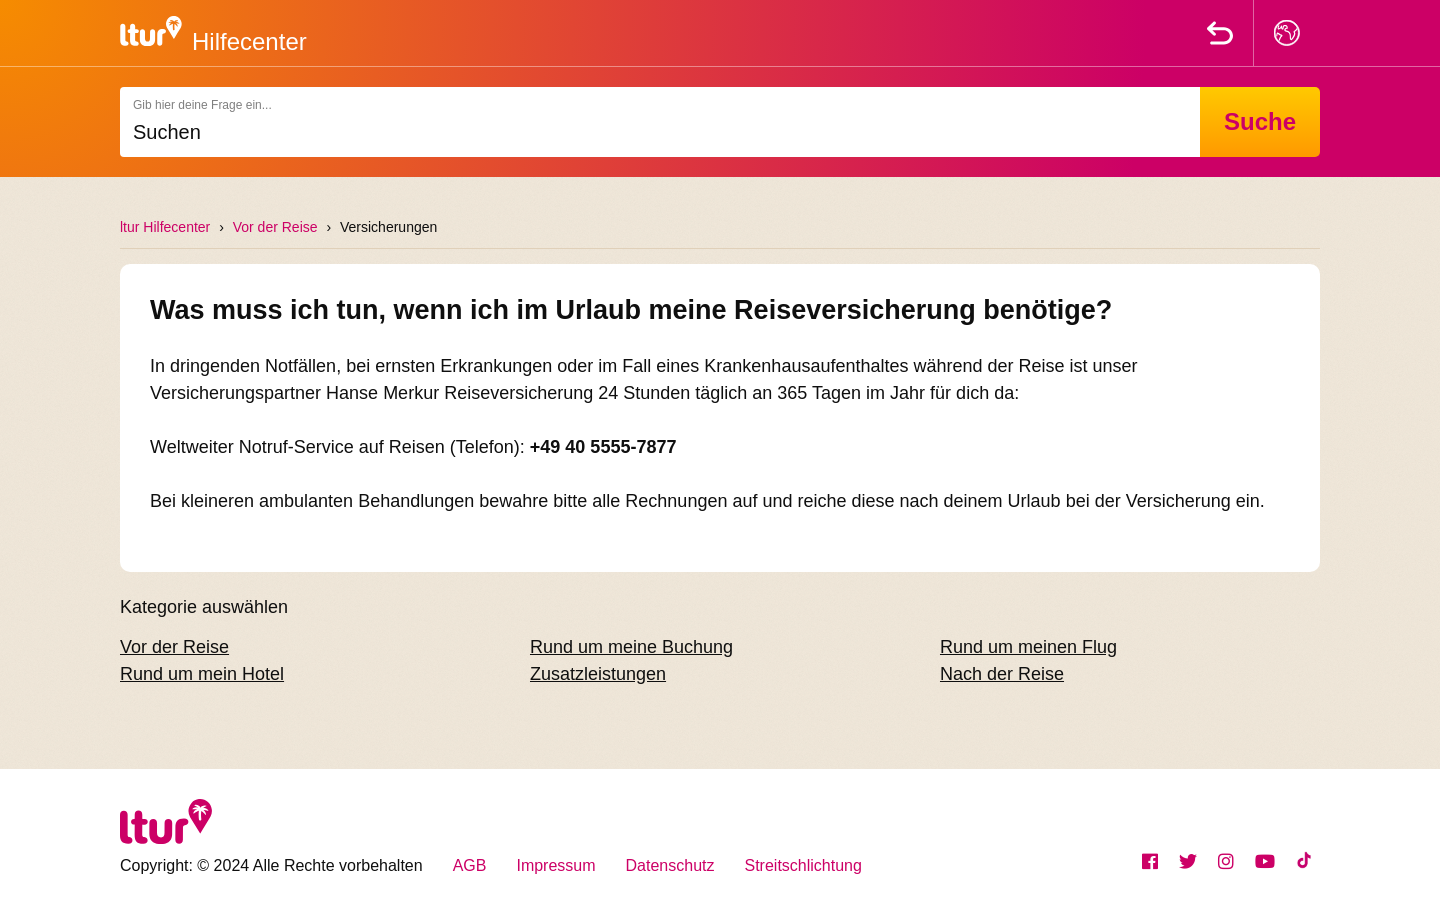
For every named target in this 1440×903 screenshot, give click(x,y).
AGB (470, 865)
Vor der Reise (275, 227)
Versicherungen (388, 227)
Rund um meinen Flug (1028, 647)
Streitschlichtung (803, 865)
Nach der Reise (1002, 674)
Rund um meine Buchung (631, 647)
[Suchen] (660, 122)
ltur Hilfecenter (165, 227)
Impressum (555, 865)
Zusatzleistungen (598, 674)
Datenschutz (670, 865)
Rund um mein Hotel (202, 674)
